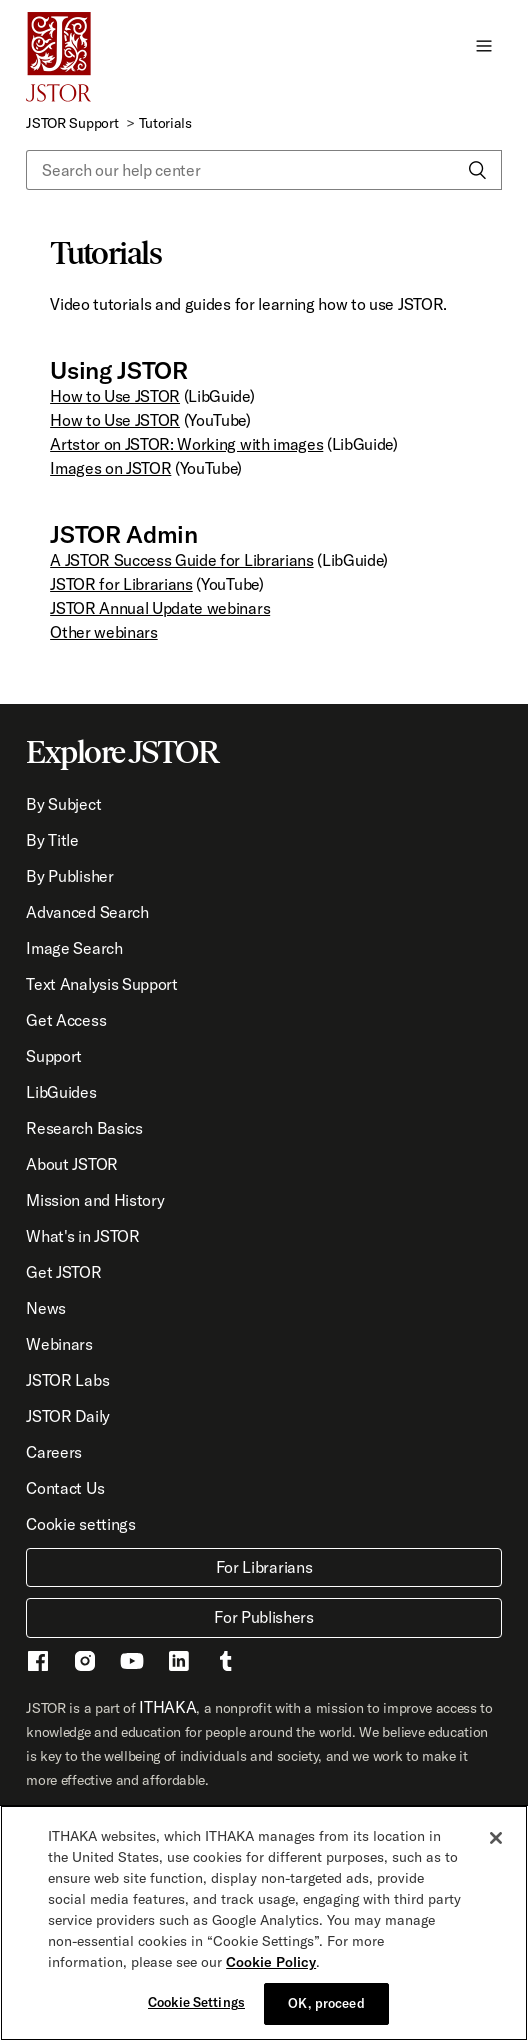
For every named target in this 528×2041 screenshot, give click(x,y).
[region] (264, 1923)
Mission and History (95, 1200)
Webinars (59, 1344)
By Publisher (69, 876)
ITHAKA (167, 1707)
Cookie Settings (196, 2002)
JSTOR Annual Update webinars (160, 608)
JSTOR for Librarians (121, 584)
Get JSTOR (63, 1272)
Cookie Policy (271, 1962)
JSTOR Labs (67, 1380)
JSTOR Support (72, 123)
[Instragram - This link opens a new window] (85, 1664)
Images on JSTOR (110, 468)
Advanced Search (87, 912)
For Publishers (264, 1617)
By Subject (63, 804)
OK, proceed (326, 2003)
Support (54, 1056)
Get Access (66, 1020)
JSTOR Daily (67, 1416)
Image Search (74, 948)
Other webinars (104, 632)
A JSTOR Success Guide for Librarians (181, 560)
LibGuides (61, 1092)
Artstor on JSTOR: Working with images (186, 444)
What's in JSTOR (82, 1236)
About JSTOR (71, 1164)
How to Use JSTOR (115, 396)
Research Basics (84, 1128)
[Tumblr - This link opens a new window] (226, 1664)
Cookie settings (80, 1524)
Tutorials (165, 123)
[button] (484, 44)
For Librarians (264, 1567)
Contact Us (65, 1488)
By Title (52, 840)
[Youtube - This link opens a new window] (132, 1664)
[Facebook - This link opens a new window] (38, 1664)
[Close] (496, 1838)
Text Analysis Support (101, 984)
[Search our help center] (263, 170)
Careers (54, 1452)
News (46, 1308)
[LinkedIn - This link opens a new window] (179, 1664)
